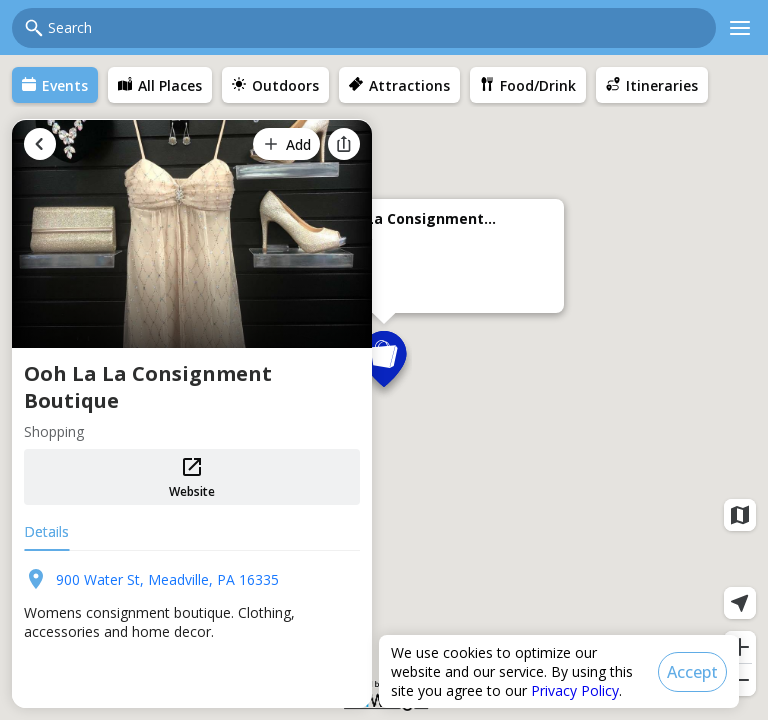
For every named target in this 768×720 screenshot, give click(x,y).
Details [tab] (46, 531)
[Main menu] (740, 28)
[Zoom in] (740, 647)
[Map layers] (740, 515)
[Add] (286, 144)
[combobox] (376, 28)
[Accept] (692, 672)
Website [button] (192, 477)
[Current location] (740, 603)
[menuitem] (55, 85)
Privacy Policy (575, 690)
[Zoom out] (740, 680)
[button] (384, 364)
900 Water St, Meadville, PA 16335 (167, 579)
